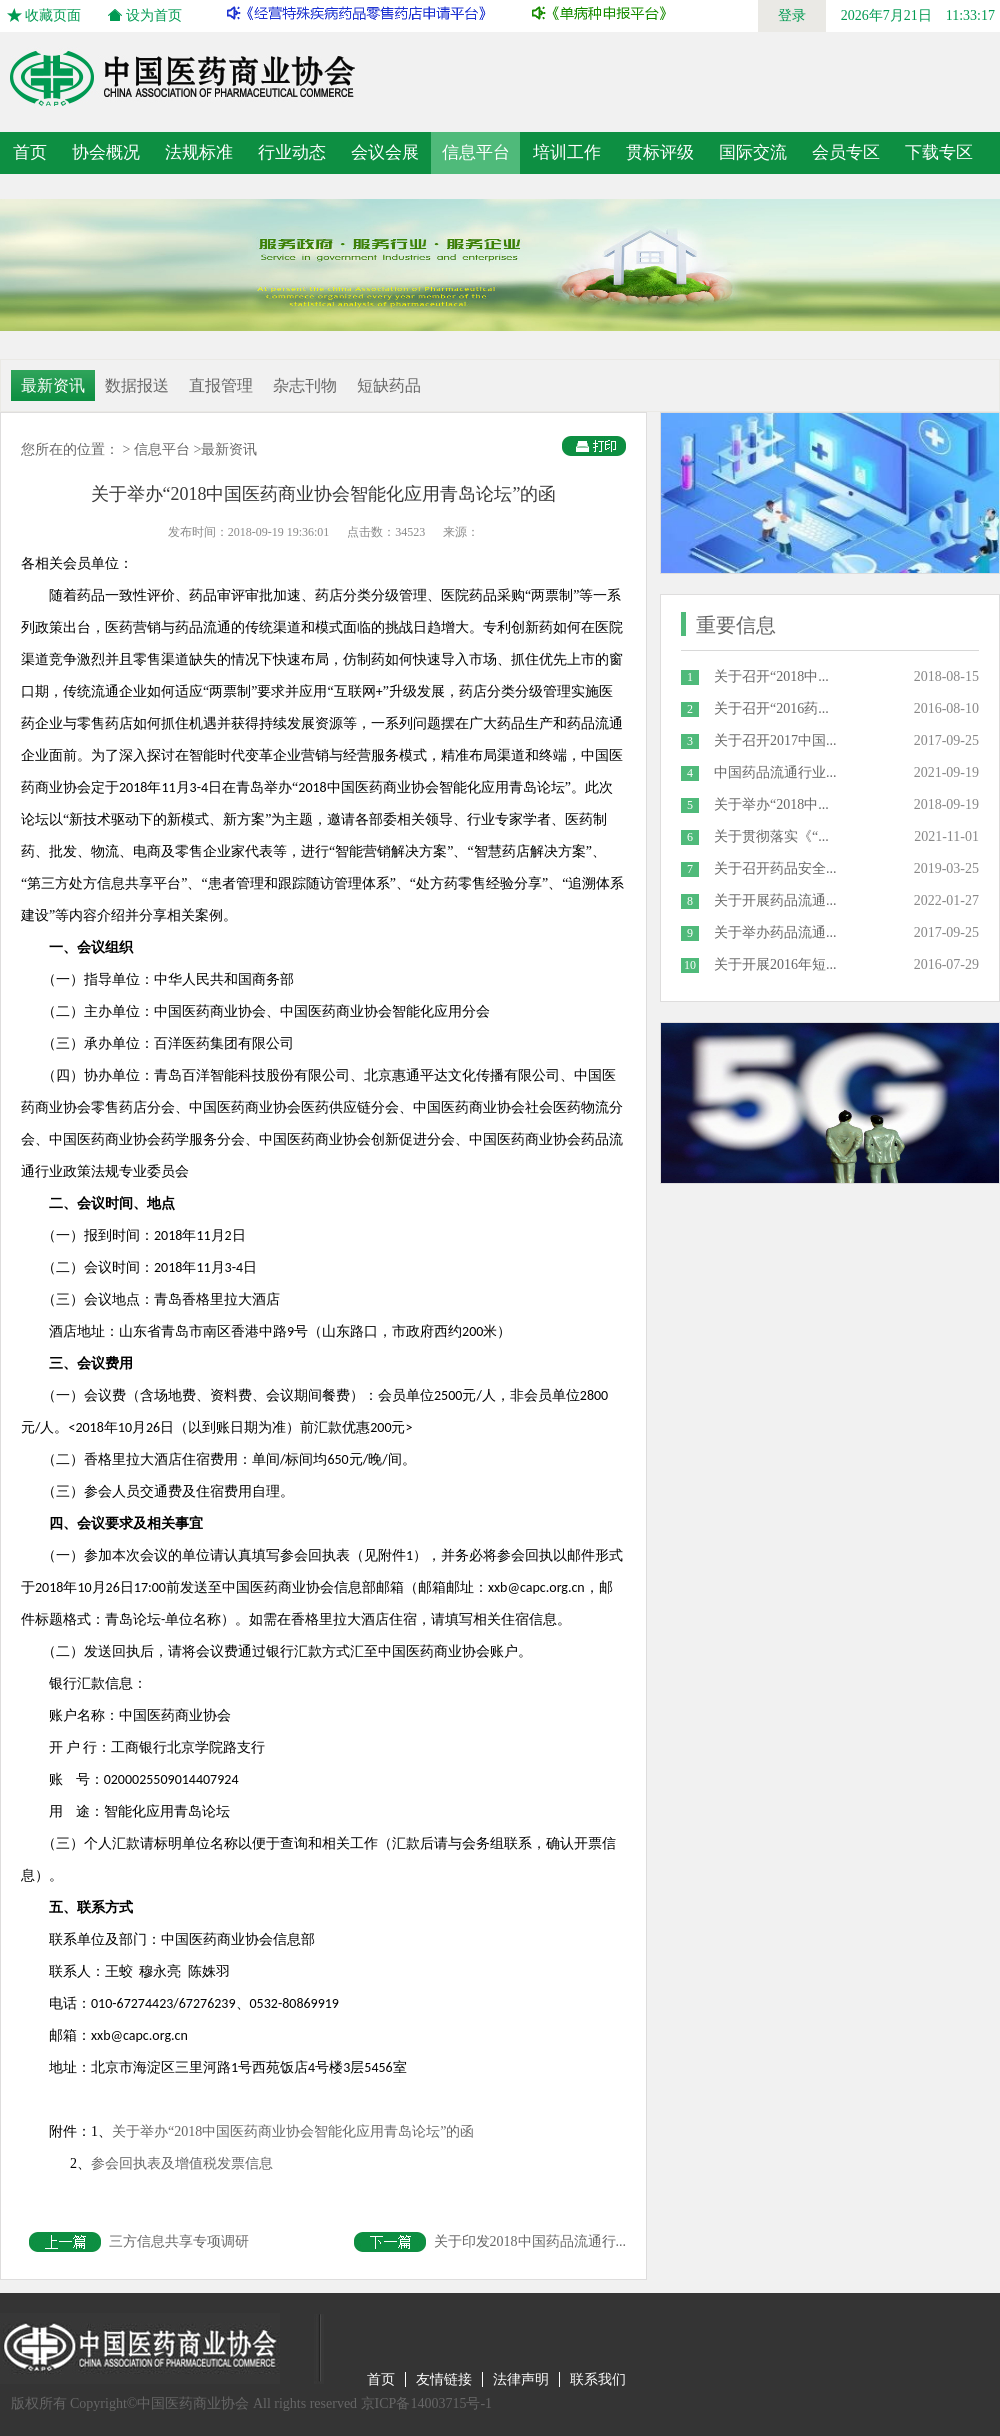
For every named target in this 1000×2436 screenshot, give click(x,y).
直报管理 (221, 385)
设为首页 (154, 15)
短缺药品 (389, 385)
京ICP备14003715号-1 (426, 2403)
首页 (30, 152)
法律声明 (521, 2379)
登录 (792, 15)
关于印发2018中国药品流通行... (490, 2242)
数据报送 (137, 385)
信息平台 (162, 449)
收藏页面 (53, 15)
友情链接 (444, 2379)
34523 (410, 532)
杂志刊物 (305, 385)
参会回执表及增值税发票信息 (182, 2163)
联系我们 (598, 2379)
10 (690, 965)
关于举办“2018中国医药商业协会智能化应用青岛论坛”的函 (293, 2131)
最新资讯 (53, 385)
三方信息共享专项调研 (139, 2242)
